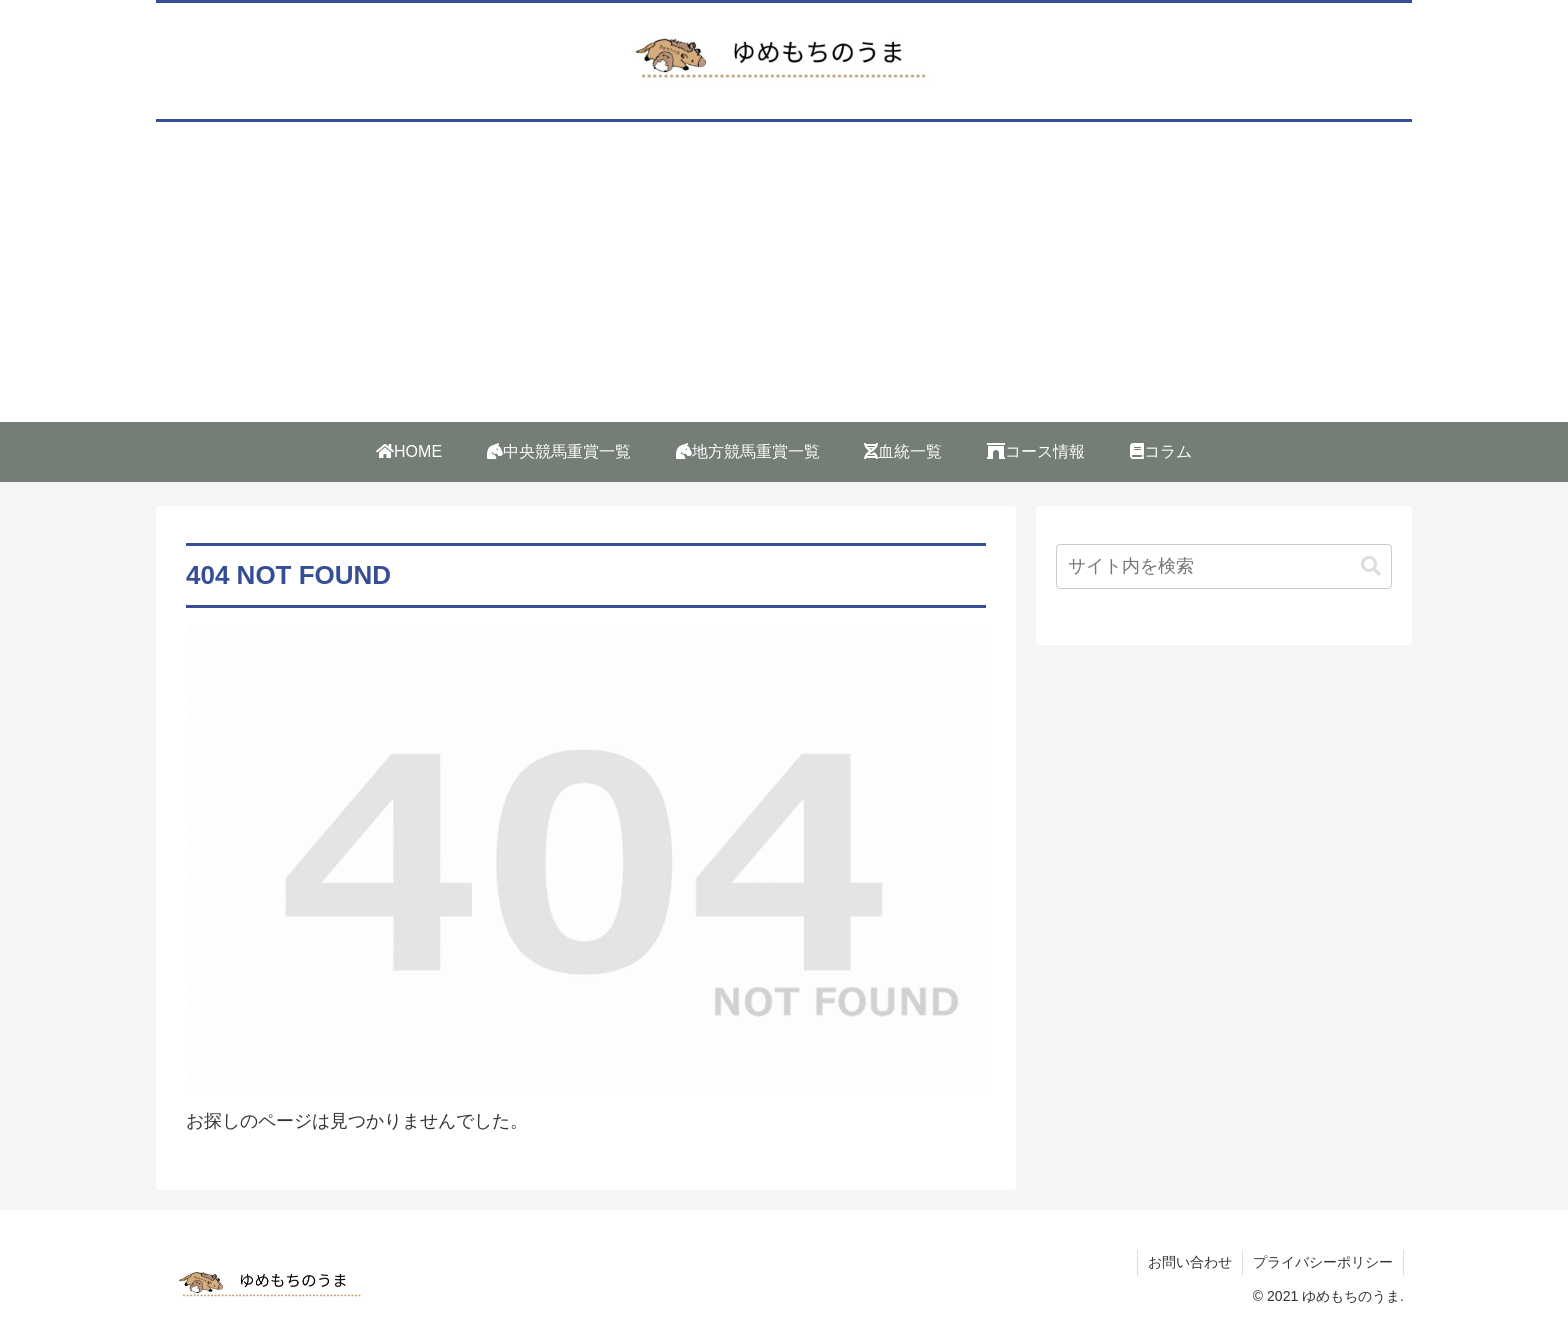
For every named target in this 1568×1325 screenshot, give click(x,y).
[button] (1371, 566)
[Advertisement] (784, 272)
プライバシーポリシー (1323, 1262)
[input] (1224, 566)
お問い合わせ (1190, 1262)
